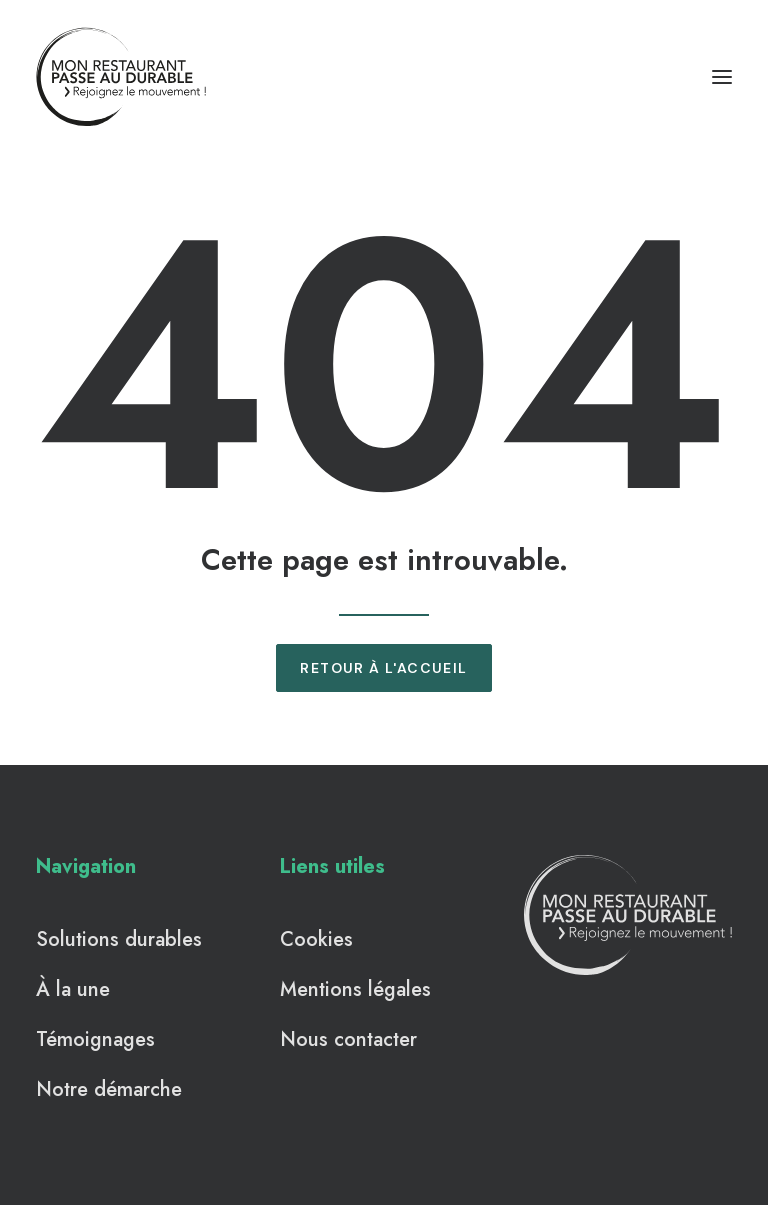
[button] (722, 77)
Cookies (316, 939)
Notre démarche (109, 1089)
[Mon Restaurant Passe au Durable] (121, 77)
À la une (73, 989)
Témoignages (95, 1039)
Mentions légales (355, 989)
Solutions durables (119, 939)
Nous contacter (348, 1039)
